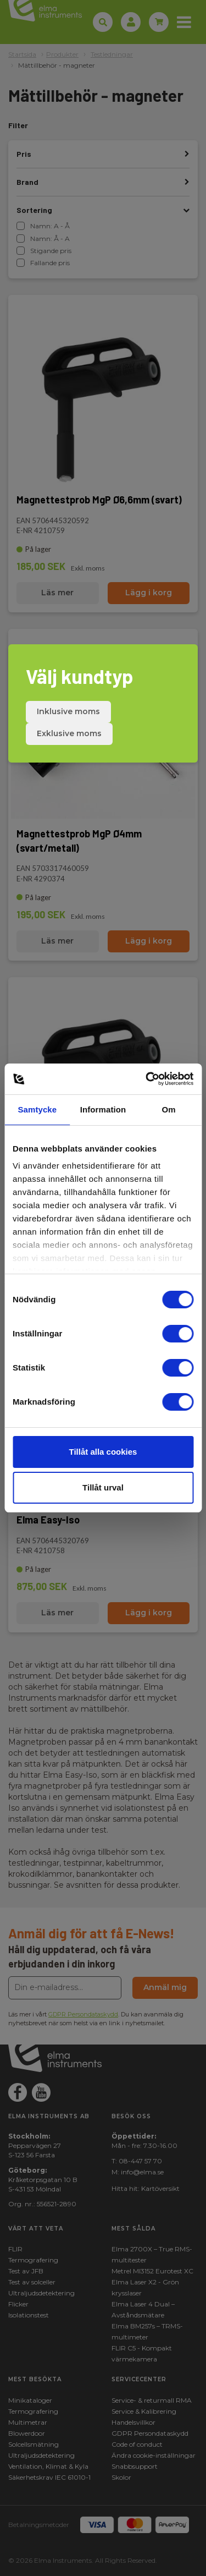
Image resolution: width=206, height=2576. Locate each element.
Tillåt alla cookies (103, 1451)
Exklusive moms (69, 733)
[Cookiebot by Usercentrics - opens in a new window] (146, 1079)
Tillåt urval (103, 1487)
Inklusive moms (68, 711)
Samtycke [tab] (37, 1109)
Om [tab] (169, 1109)
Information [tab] (103, 1109)
